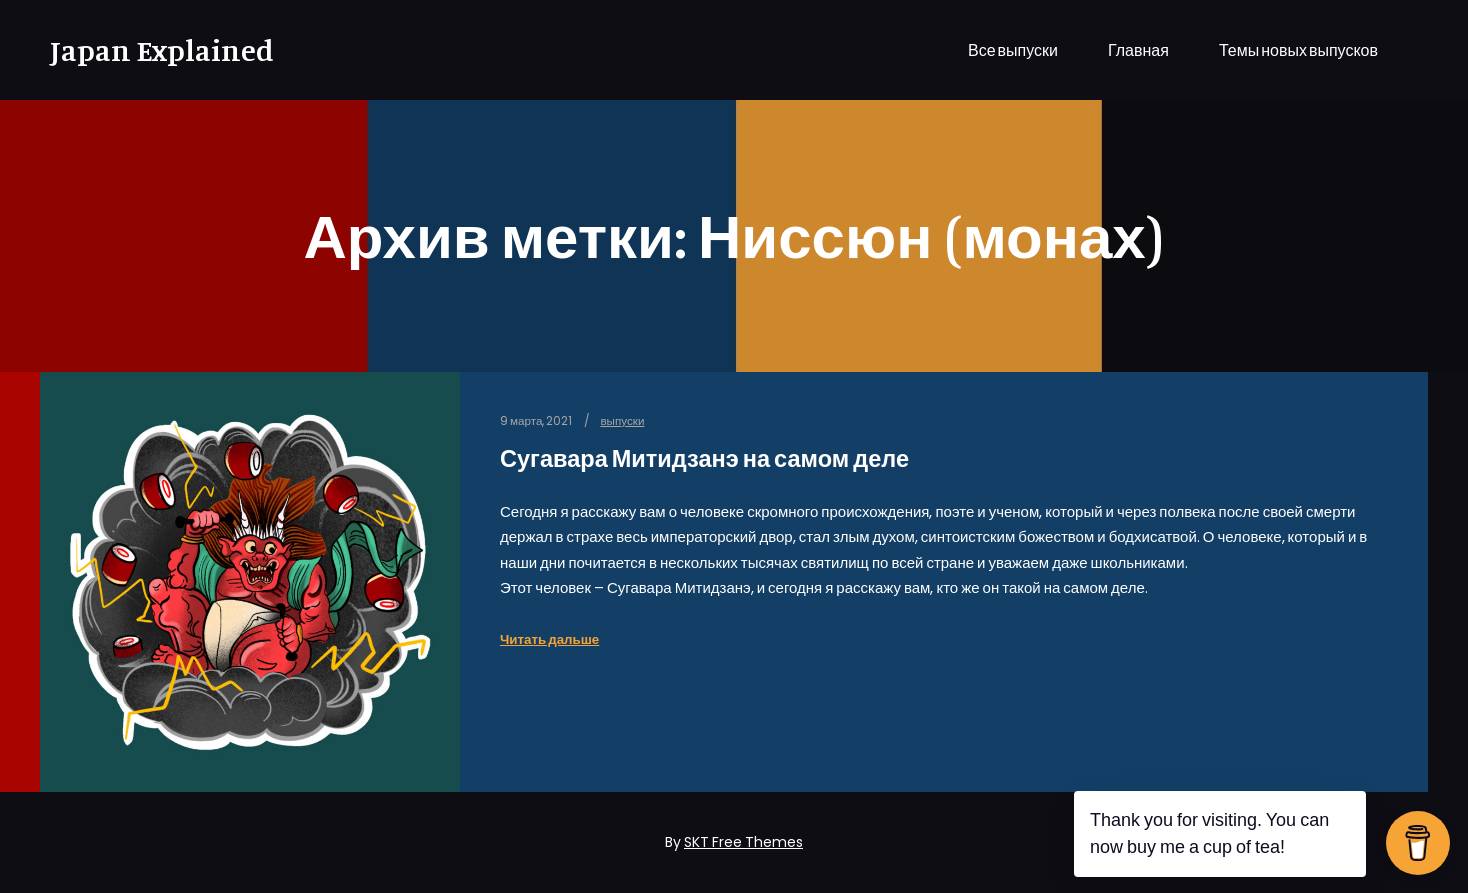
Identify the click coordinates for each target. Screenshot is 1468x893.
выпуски (622, 421)
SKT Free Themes (743, 842)
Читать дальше (549, 639)
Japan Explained (150, 50)
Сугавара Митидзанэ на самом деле (704, 458)
